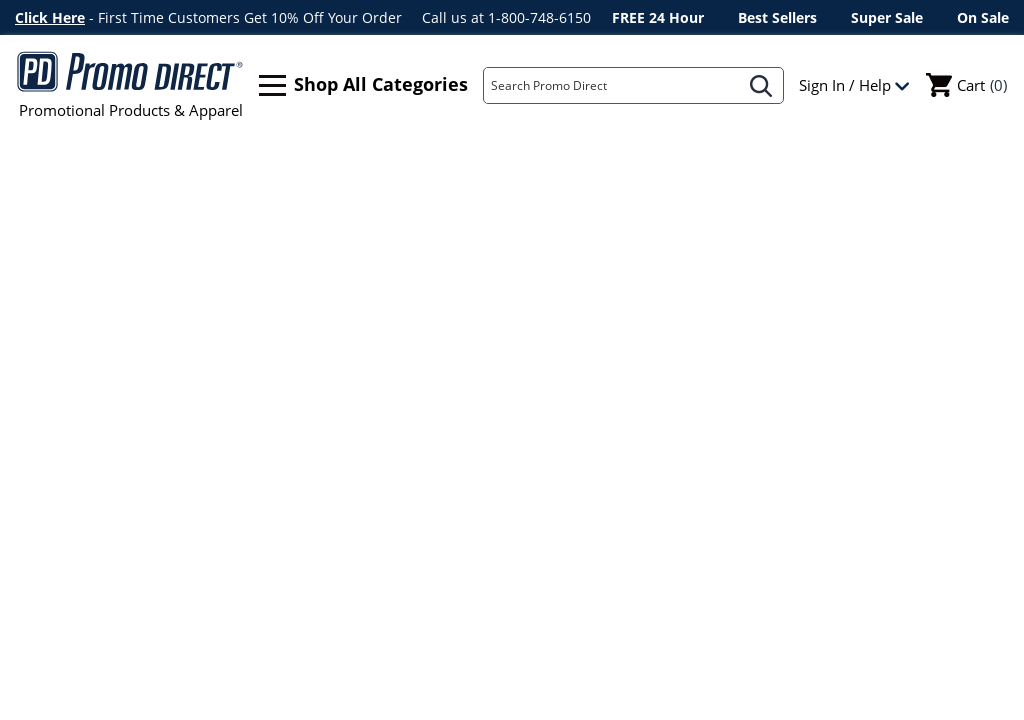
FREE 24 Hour (658, 17)
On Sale (983, 17)
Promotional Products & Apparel (130, 85)
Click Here (50, 17)
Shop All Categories (363, 85)
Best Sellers (777, 17)
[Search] (612, 85)
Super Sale (887, 17)
